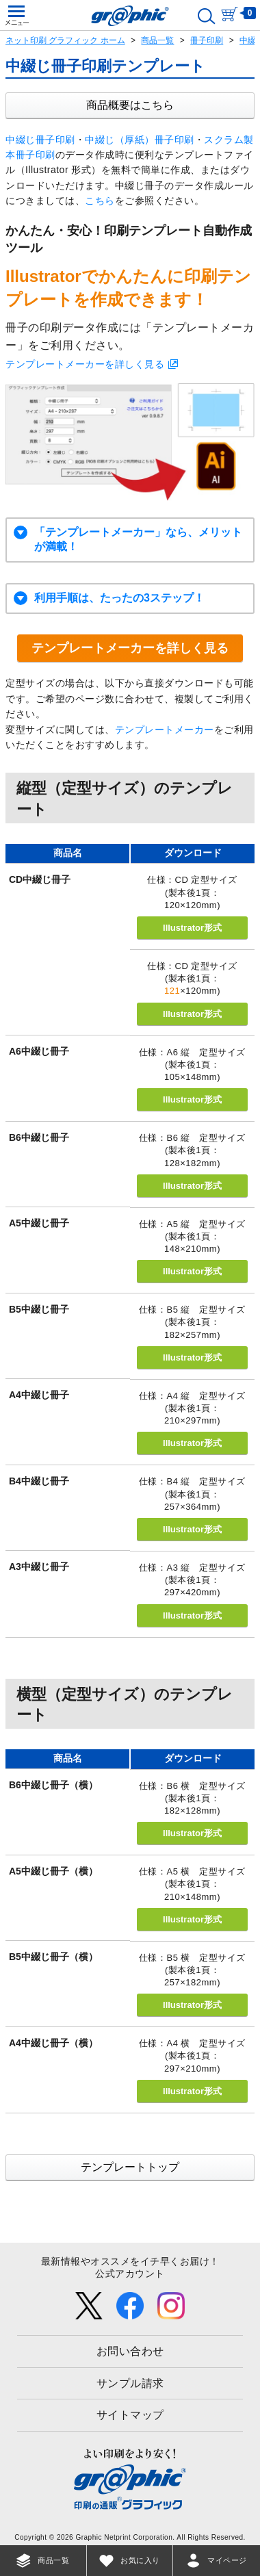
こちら (100, 200)
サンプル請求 (130, 2383)
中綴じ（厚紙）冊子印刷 (139, 139)
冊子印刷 (206, 40)
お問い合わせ (130, 2351)
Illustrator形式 (192, 928)
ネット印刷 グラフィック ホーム (65, 40)
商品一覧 (157, 40)
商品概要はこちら (130, 105)
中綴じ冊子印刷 (40, 139)
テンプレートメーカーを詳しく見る (84, 364)
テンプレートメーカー (164, 729)
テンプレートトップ (130, 2167)
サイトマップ (130, 2415)
